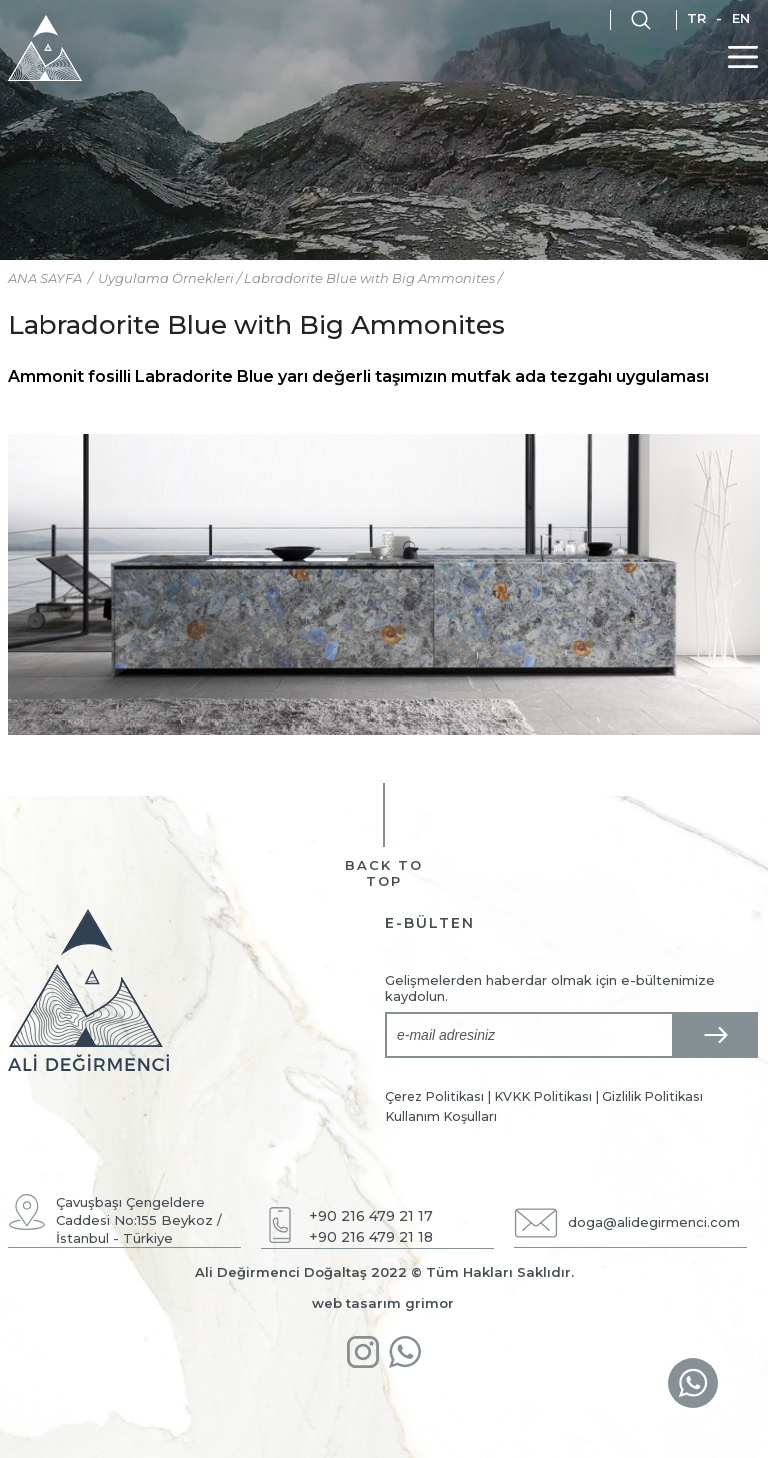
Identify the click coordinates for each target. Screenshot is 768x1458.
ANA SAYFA (46, 278)
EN (741, 18)
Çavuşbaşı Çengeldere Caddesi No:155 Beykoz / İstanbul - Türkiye (139, 1220)
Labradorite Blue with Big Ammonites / (373, 278)
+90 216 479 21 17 (371, 1216)
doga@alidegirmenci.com (654, 1222)
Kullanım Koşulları (441, 1116)
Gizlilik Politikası (652, 1096)
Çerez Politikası (434, 1096)
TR (696, 18)
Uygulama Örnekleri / (171, 278)
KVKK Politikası (543, 1096)
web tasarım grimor (383, 1303)
